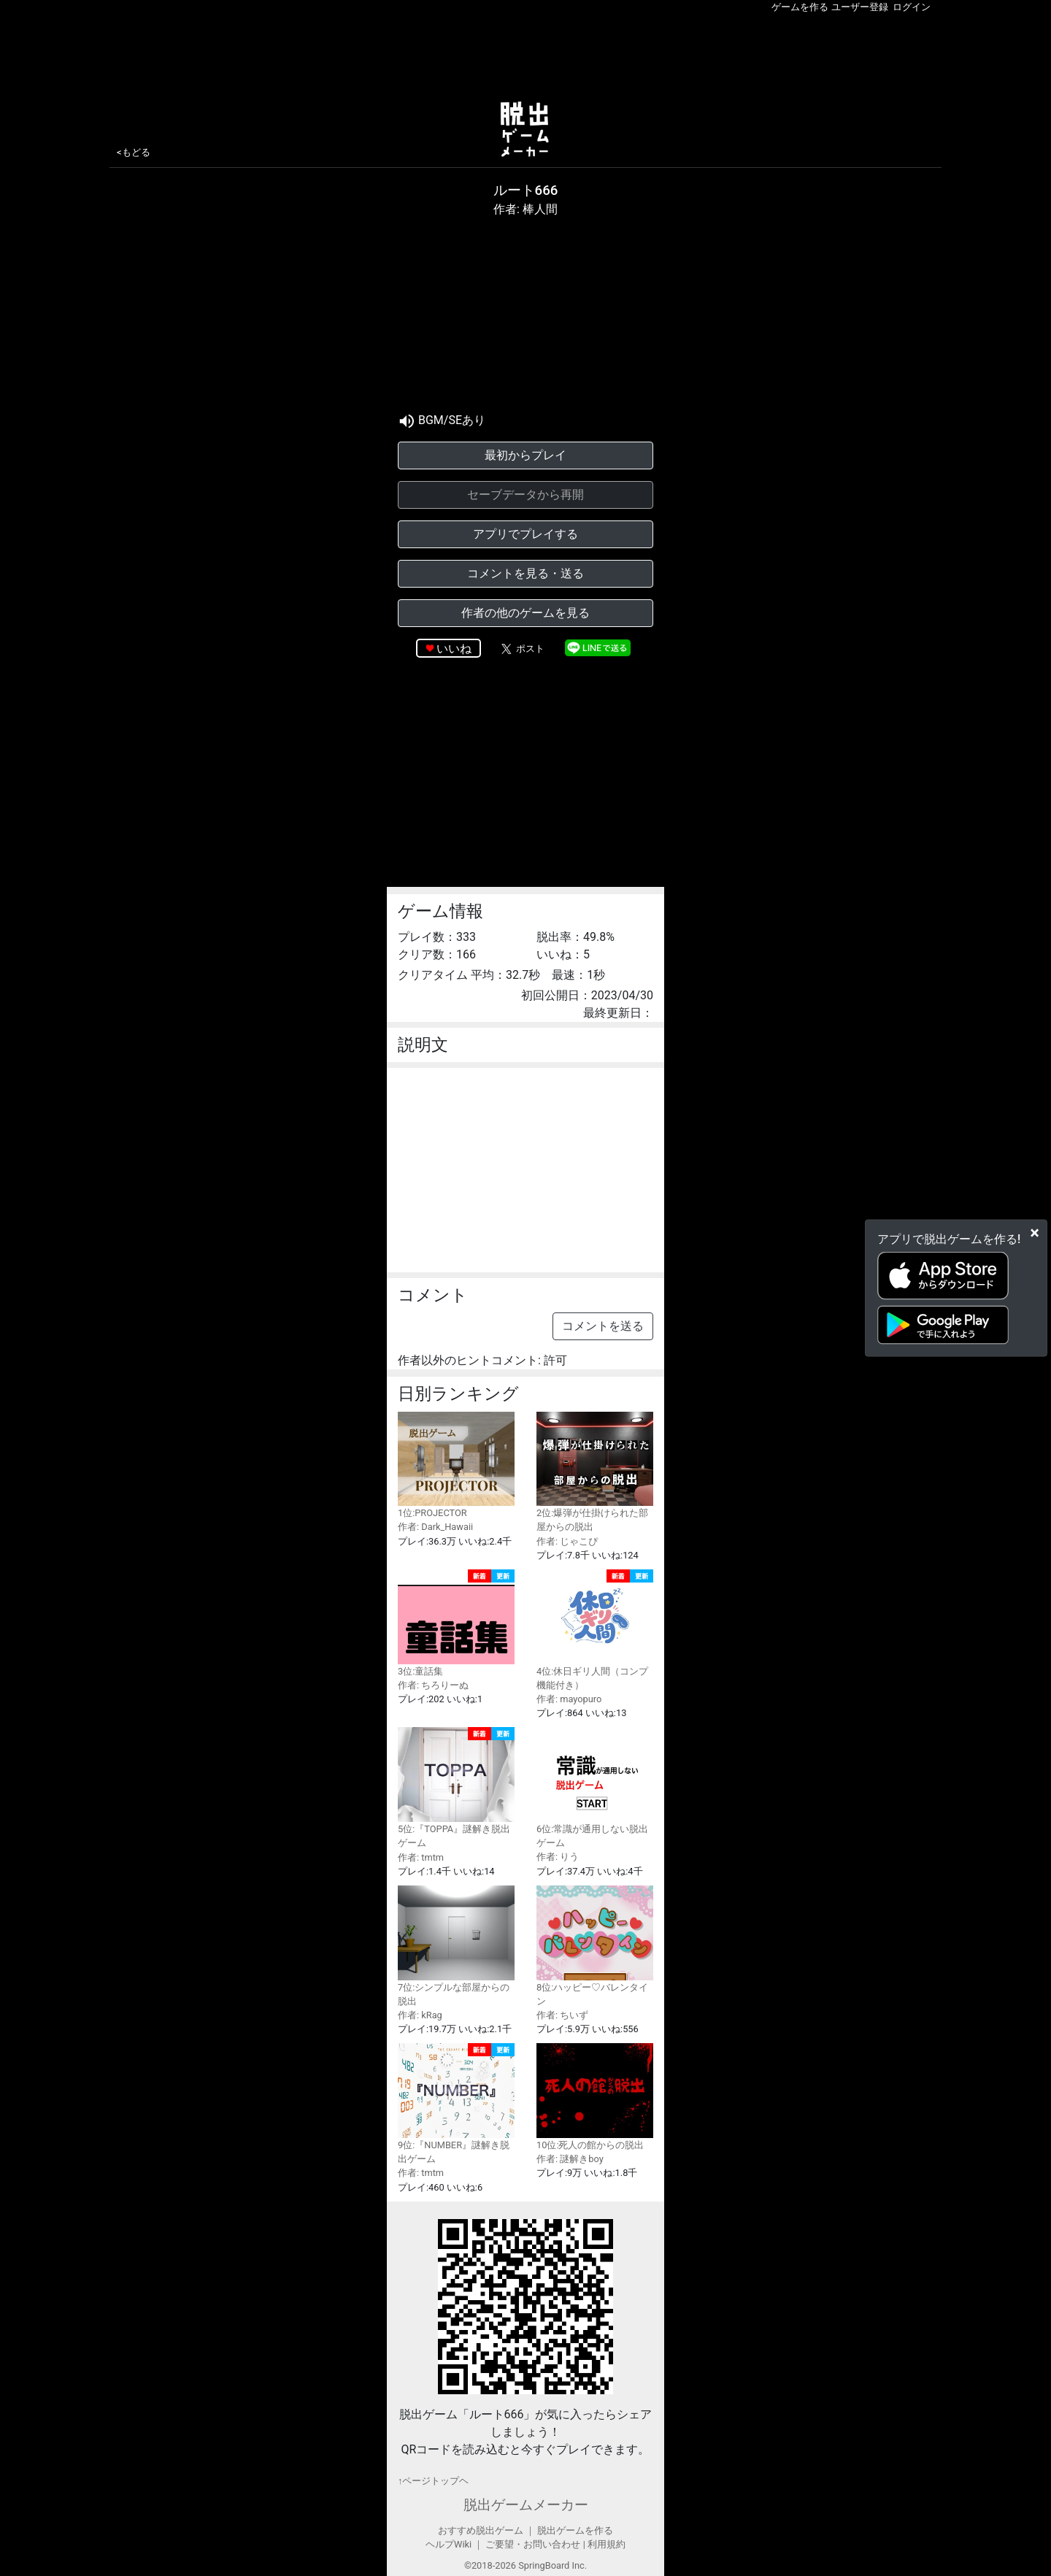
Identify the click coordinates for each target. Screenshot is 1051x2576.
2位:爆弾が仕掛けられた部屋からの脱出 (594, 1472)
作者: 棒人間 (525, 209)
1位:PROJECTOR (456, 1465)
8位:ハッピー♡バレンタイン (594, 1946)
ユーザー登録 (859, 6)
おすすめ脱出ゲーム (480, 2530)
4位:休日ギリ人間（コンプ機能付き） (594, 1630)
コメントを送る (603, 1326)
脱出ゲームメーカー (525, 2504)
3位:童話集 (456, 1623)
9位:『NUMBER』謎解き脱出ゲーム (456, 2103)
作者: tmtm (421, 1857)
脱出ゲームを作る (575, 2530)
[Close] (1034, 1232)
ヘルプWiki (448, 2544)
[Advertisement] (525, 54)
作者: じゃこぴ (567, 1541)
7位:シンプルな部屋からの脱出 (456, 1946)
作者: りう (557, 1856)
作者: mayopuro (568, 1698)
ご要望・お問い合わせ (532, 2544)
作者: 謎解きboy (570, 2158)
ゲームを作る (799, 6)
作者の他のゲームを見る (525, 613)
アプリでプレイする (525, 534)
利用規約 (606, 2544)
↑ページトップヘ (433, 2480)
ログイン (912, 6)
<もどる (133, 152)
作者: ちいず (562, 2015)
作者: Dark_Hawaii (435, 1526)
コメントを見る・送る (525, 573)
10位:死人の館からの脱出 (594, 2096)
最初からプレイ (525, 455)
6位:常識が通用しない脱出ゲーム (594, 1787)
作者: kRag (420, 2015)
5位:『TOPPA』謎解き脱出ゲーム (456, 1787)
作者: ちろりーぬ (433, 1685)
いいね (453, 648)
